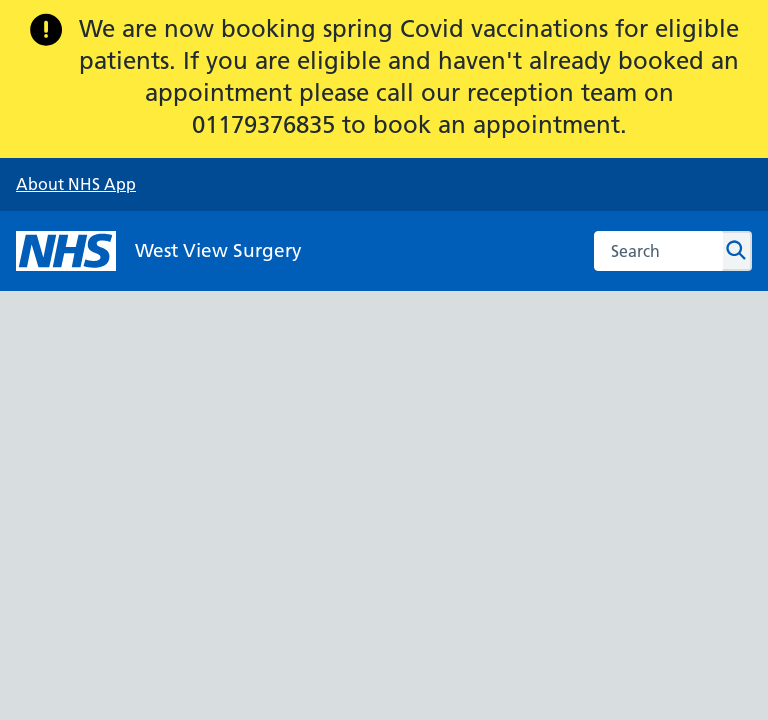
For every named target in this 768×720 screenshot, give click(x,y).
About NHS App (76, 184)
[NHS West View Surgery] (159, 251)
